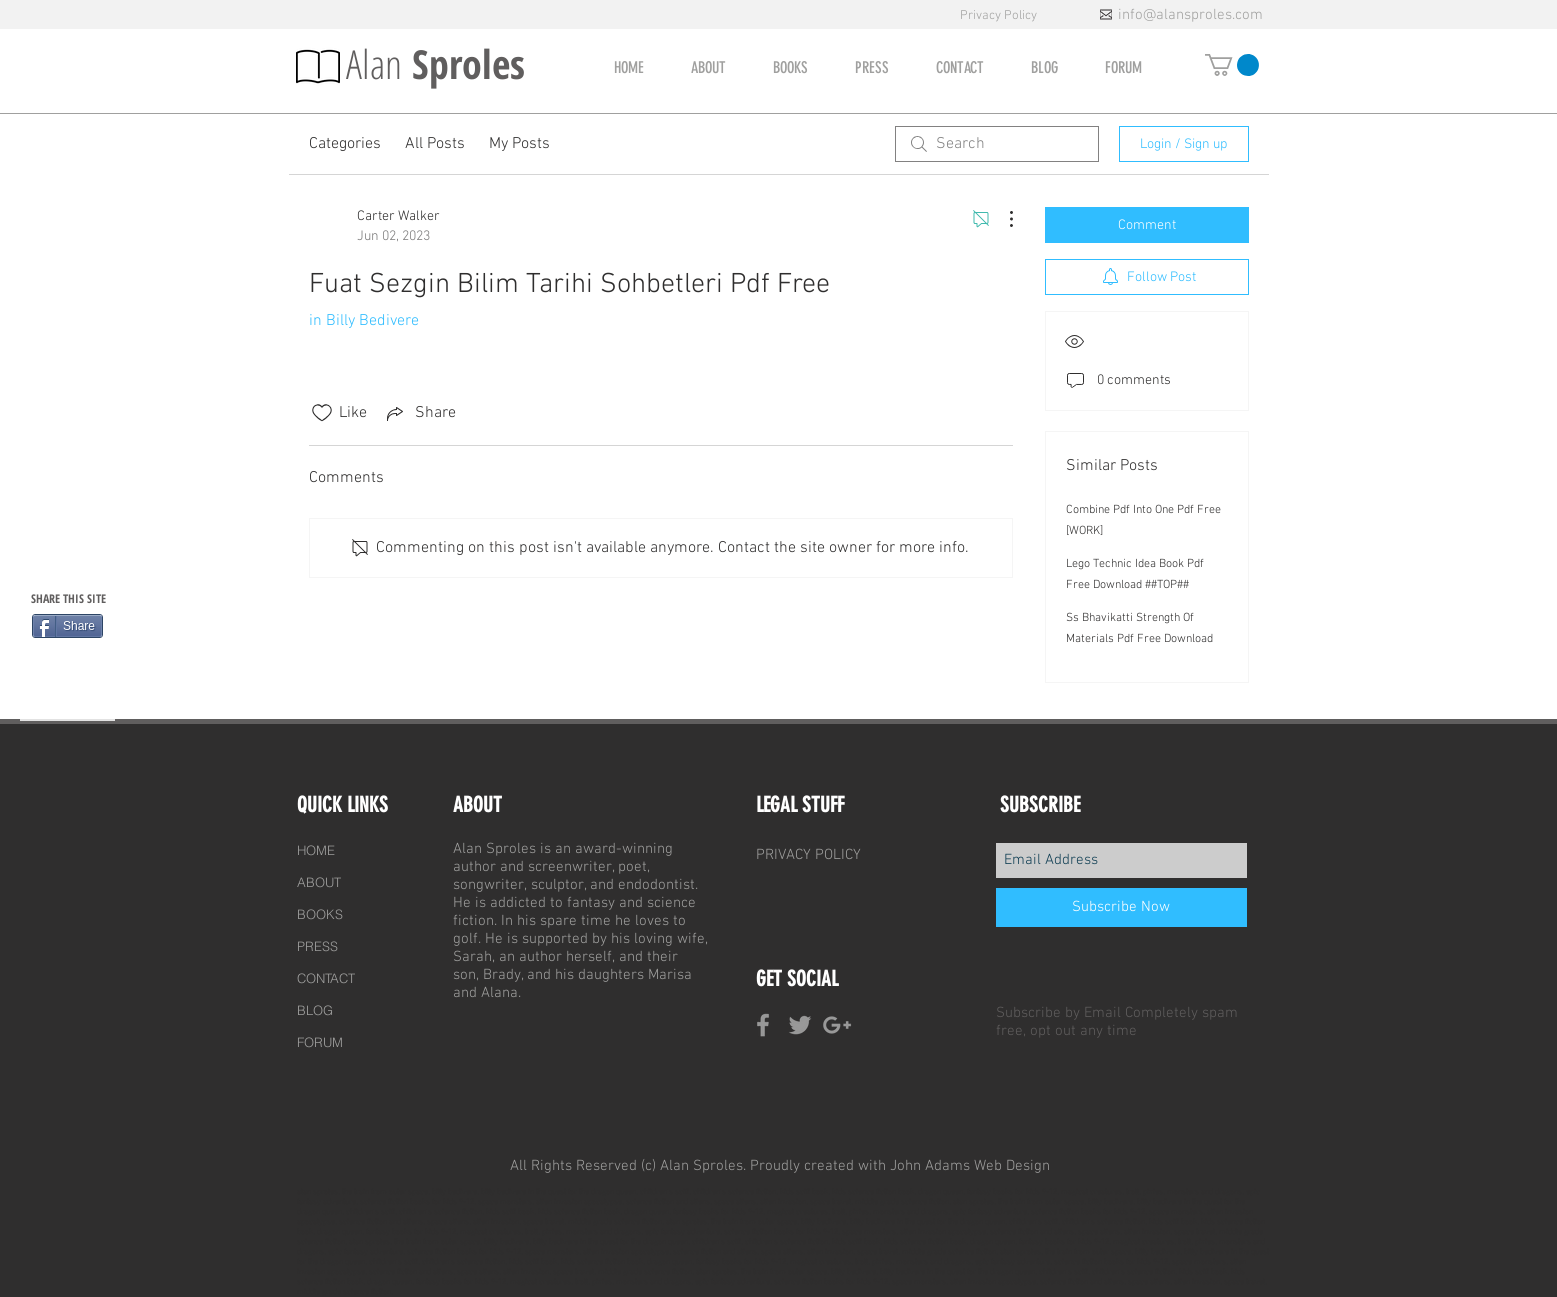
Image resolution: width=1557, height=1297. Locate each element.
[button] (1232, 65)
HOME (316, 850)
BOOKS (320, 914)
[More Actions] (1001, 219)
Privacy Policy (1000, 16)
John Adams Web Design (970, 1166)
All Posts (435, 144)
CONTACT (326, 978)
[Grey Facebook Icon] (763, 1025)
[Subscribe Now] (1121, 907)
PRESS (317, 946)
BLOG (315, 1010)
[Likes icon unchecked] (322, 413)
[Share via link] (419, 413)
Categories (345, 144)
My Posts (519, 144)
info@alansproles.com (1190, 15)
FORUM (320, 1042)
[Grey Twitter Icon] (800, 1025)
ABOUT (319, 882)
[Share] (67, 626)
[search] (997, 144)
